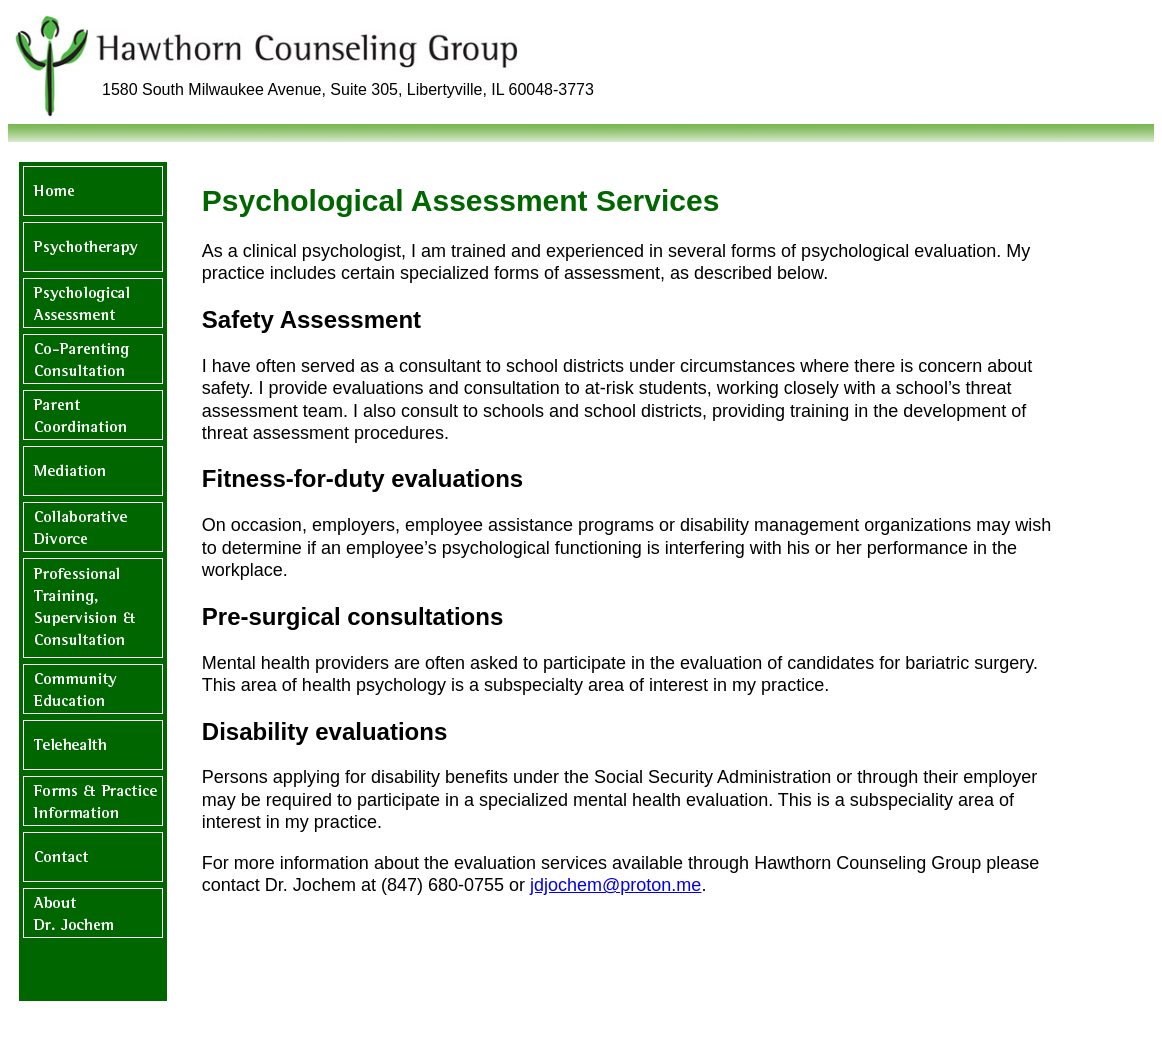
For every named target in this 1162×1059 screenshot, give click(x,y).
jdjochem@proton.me (615, 885)
